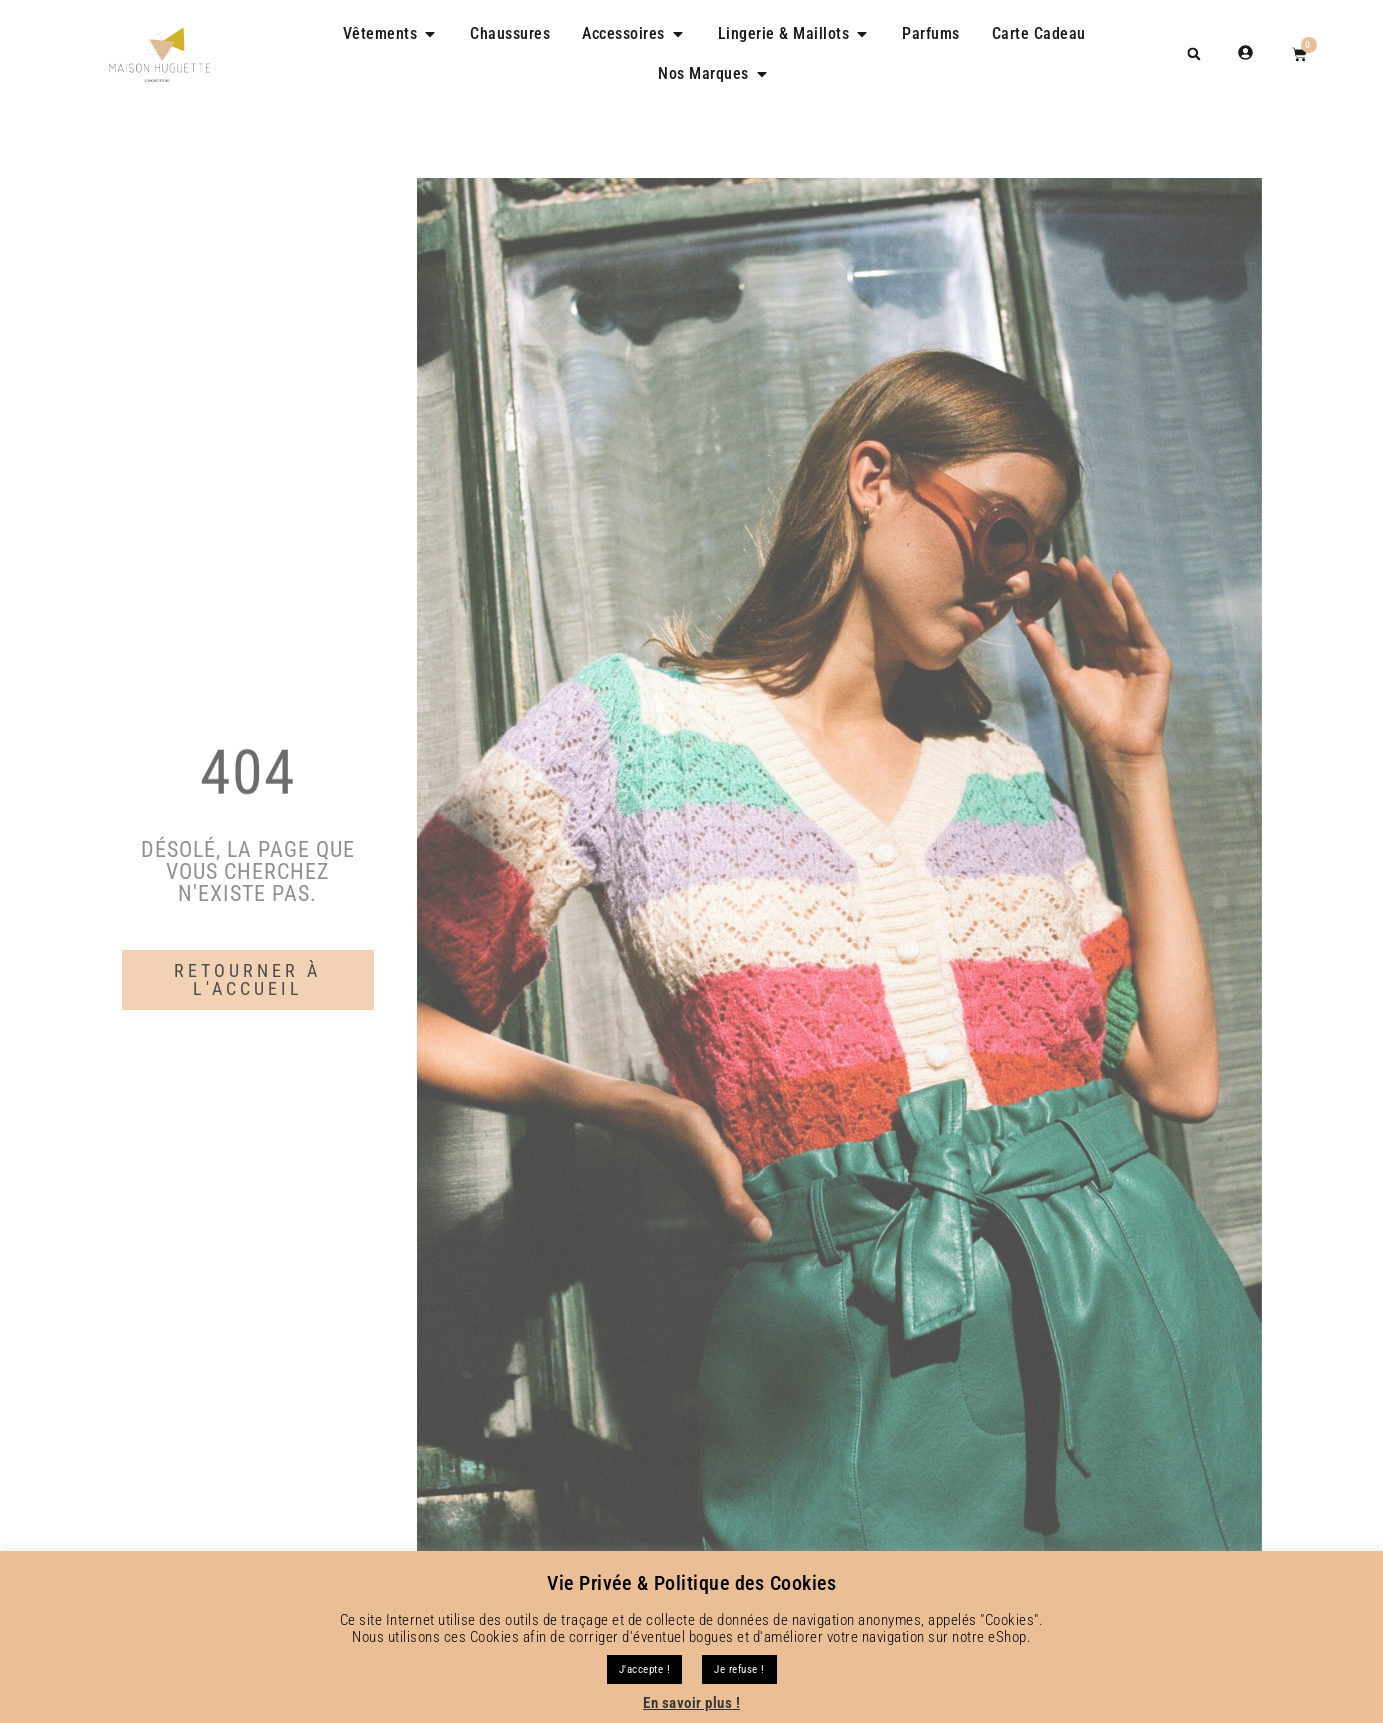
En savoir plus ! (691, 1703)
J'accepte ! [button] (645, 1669)
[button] (1194, 53)
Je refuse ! (739, 1669)
